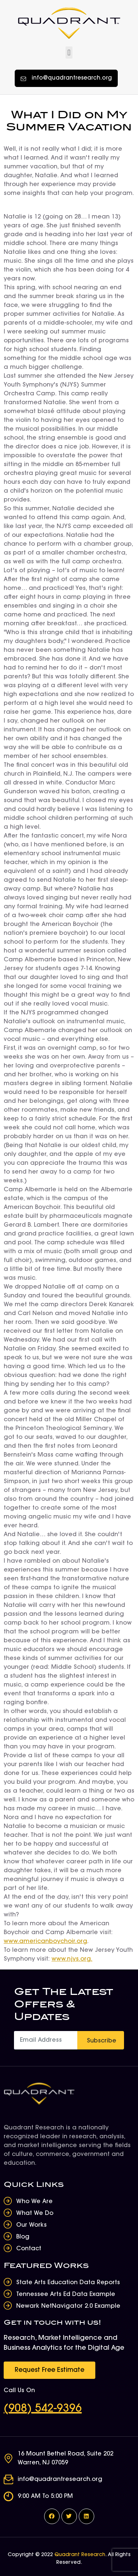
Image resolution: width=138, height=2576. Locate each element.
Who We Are (34, 2202)
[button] (69, 52)
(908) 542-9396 (43, 2409)
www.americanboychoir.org (45, 1941)
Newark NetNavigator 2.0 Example (68, 2306)
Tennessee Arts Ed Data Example (65, 2294)
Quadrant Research (79, 2555)
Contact (28, 2249)
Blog (22, 2237)
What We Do (34, 2213)
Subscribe (101, 2041)
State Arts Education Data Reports (68, 2283)
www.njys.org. (72, 1959)
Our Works (31, 2225)
